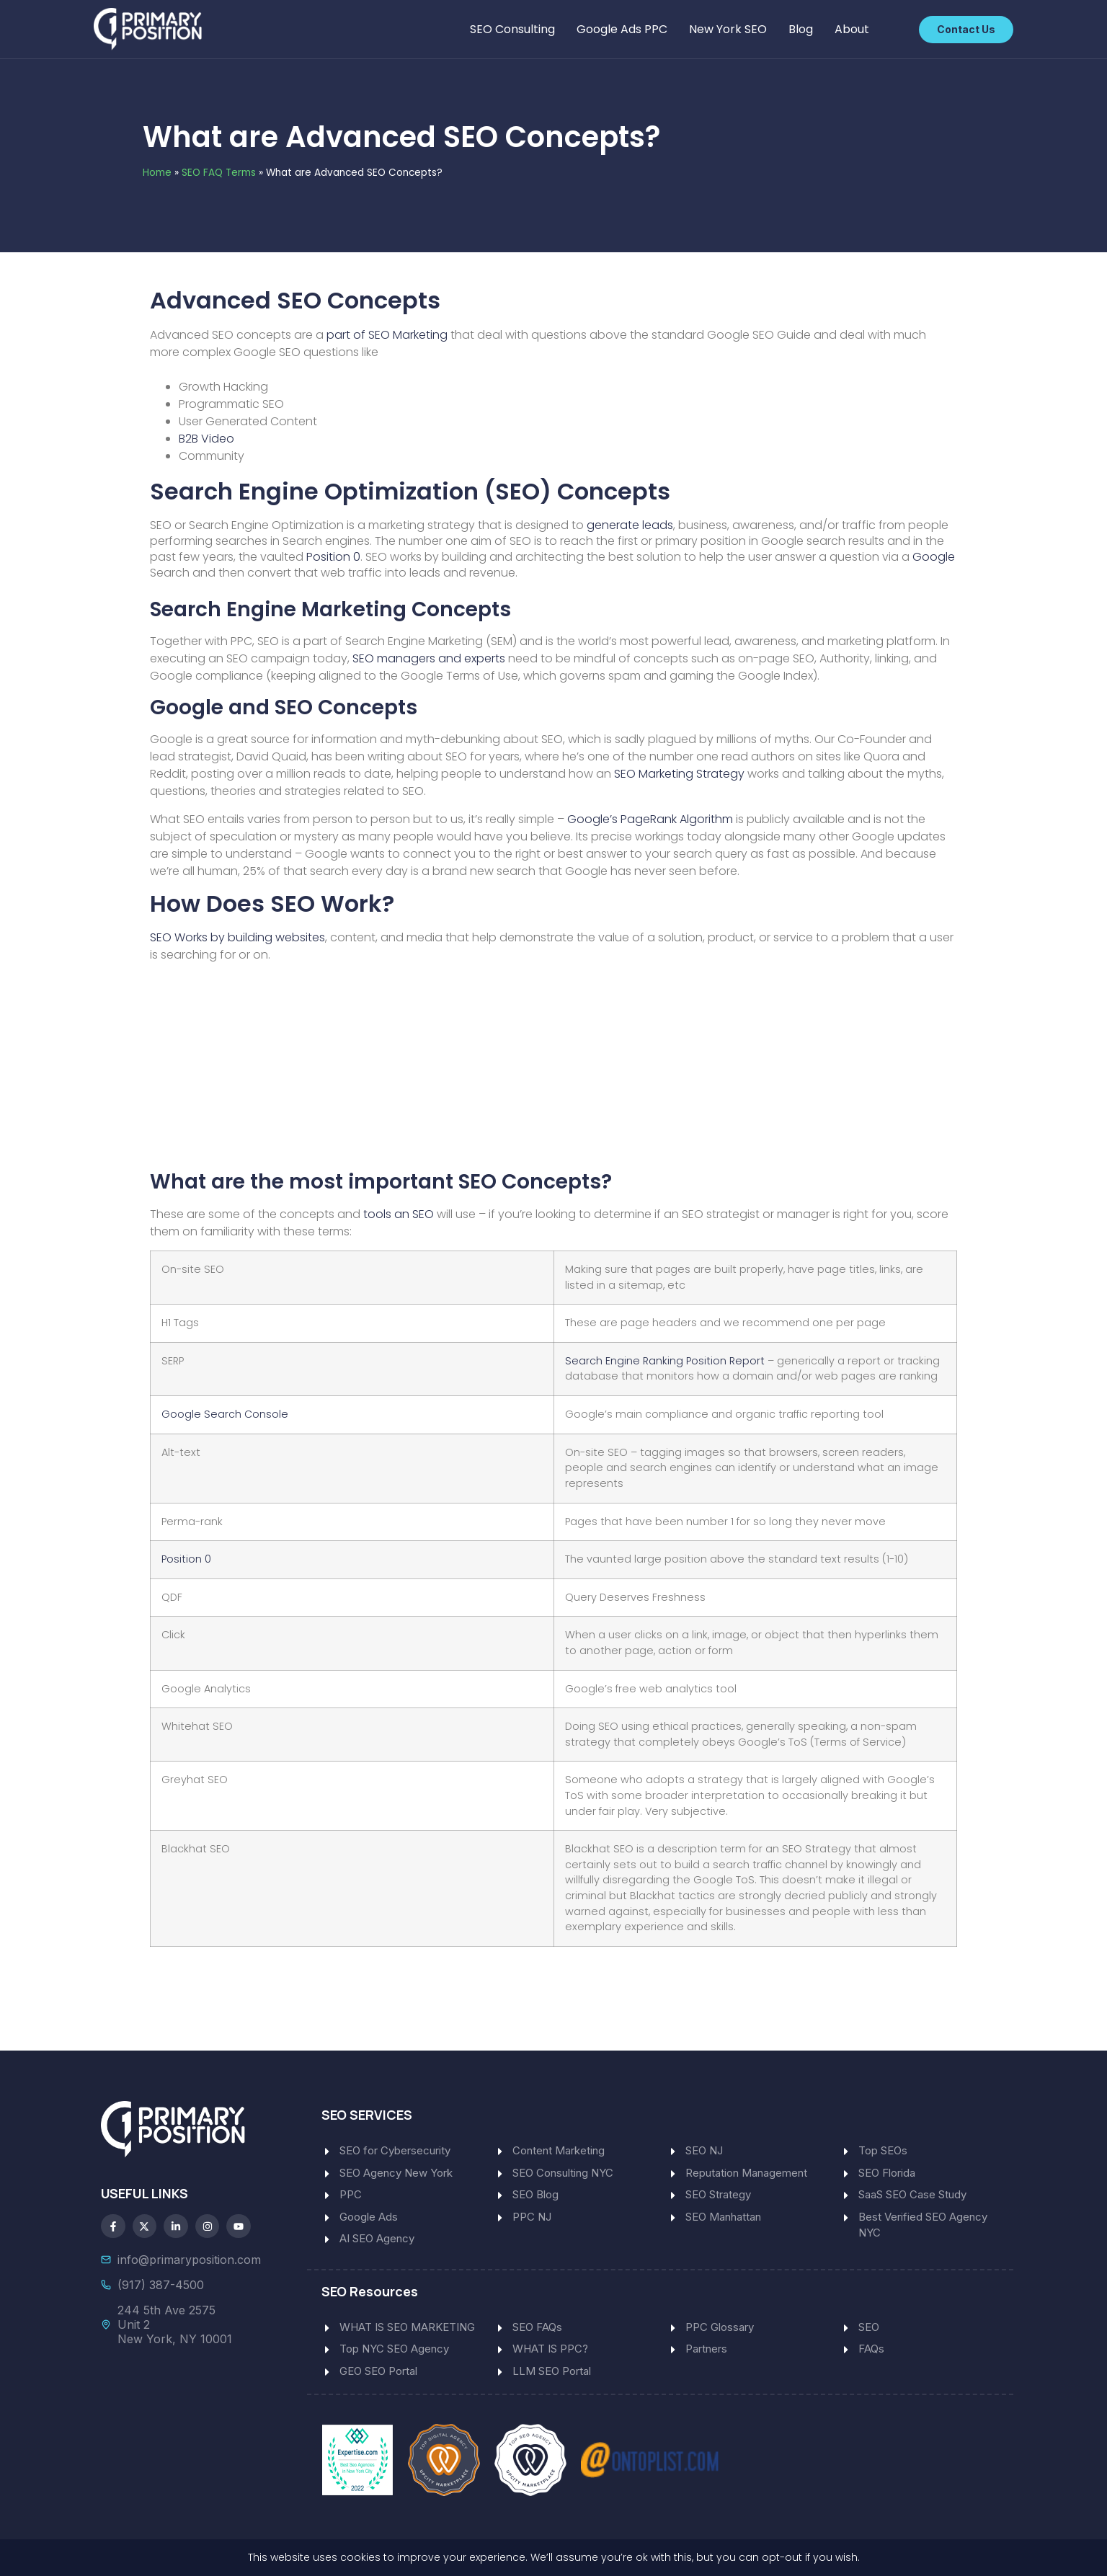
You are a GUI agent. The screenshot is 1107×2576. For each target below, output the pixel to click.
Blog (800, 29)
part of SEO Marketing (387, 335)
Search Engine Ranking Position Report (666, 1361)
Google (933, 556)
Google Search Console (224, 1414)
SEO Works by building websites (237, 937)
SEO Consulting (512, 29)
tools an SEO (398, 1214)
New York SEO (728, 29)
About (852, 29)
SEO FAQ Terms (219, 172)
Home (157, 172)
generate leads (630, 525)
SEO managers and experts (428, 658)
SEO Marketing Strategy (679, 773)
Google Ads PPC (622, 29)
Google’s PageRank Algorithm (650, 819)
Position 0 (333, 556)
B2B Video (206, 438)
